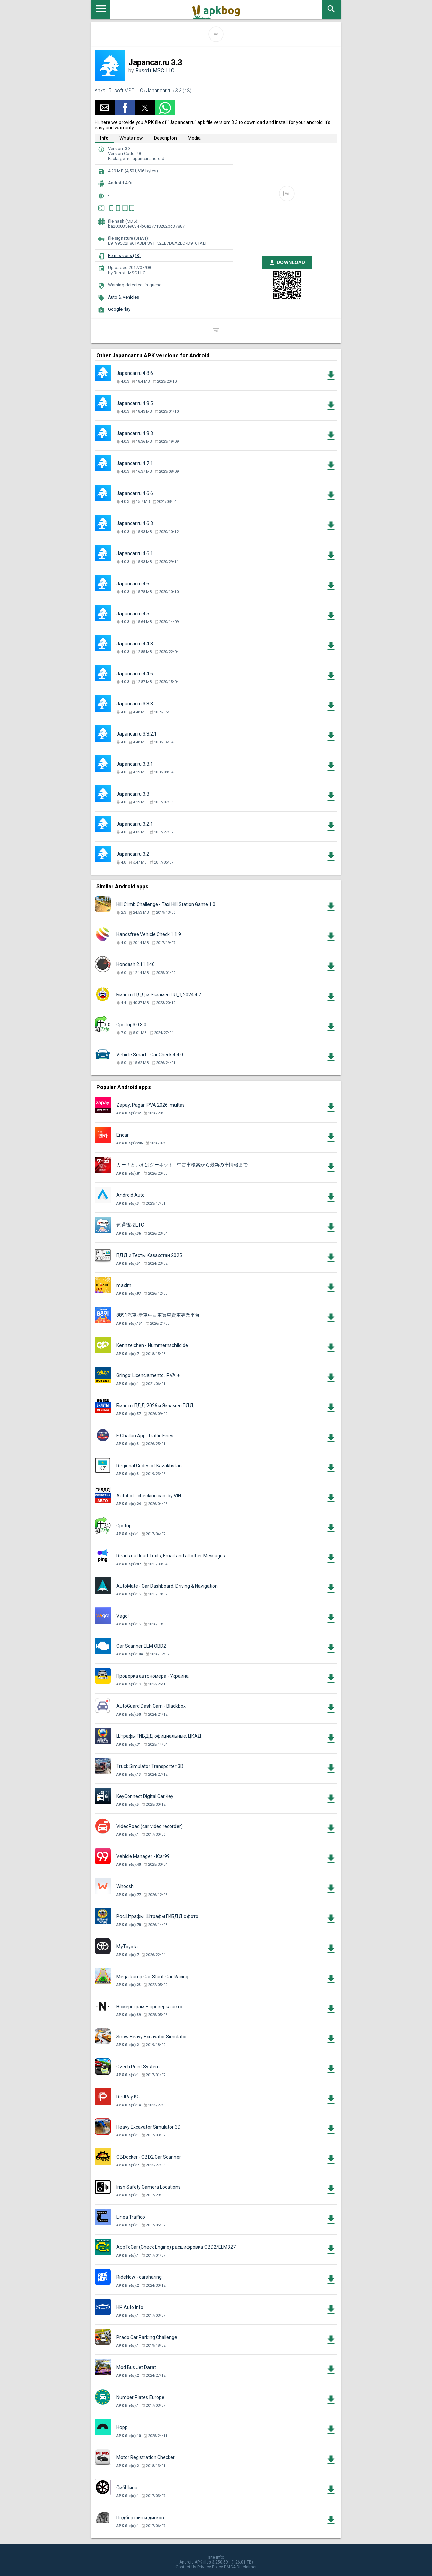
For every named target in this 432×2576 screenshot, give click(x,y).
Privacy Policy (210, 2567)
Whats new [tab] (131, 138)
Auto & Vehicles (123, 297)
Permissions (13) (124, 255)
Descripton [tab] (165, 138)
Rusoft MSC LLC (154, 70)
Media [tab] (194, 138)
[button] (104, 107)
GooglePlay (119, 309)
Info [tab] (104, 138)
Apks (99, 90)
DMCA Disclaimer (240, 2567)
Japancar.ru (159, 90)
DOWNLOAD (287, 262)
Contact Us (186, 2567)
